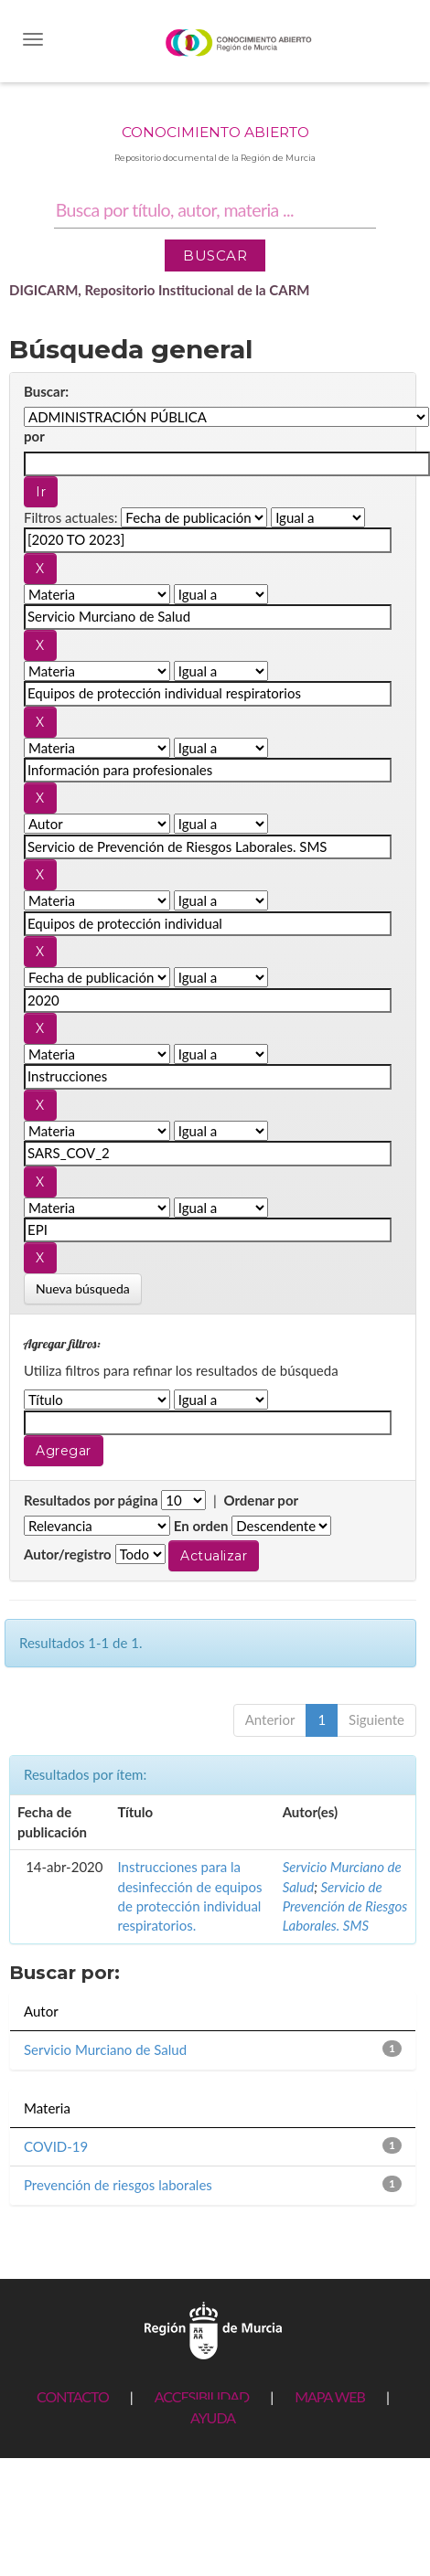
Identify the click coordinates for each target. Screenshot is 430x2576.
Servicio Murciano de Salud (105, 2049)
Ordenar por (260, 1500)
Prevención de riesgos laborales (118, 2185)
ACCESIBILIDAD (202, 2396)
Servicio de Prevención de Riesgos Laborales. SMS (345, 1906)
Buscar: (46, 391)
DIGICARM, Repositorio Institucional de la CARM (159, 290)
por (34, 436)
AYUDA (212, 2417)
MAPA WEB (330, 2396)
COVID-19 (56, 2146)
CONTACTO (73, 2396)
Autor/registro (68, 1554)
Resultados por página (91, 1500)
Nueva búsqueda (83, 1288)
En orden (201, 1525)
